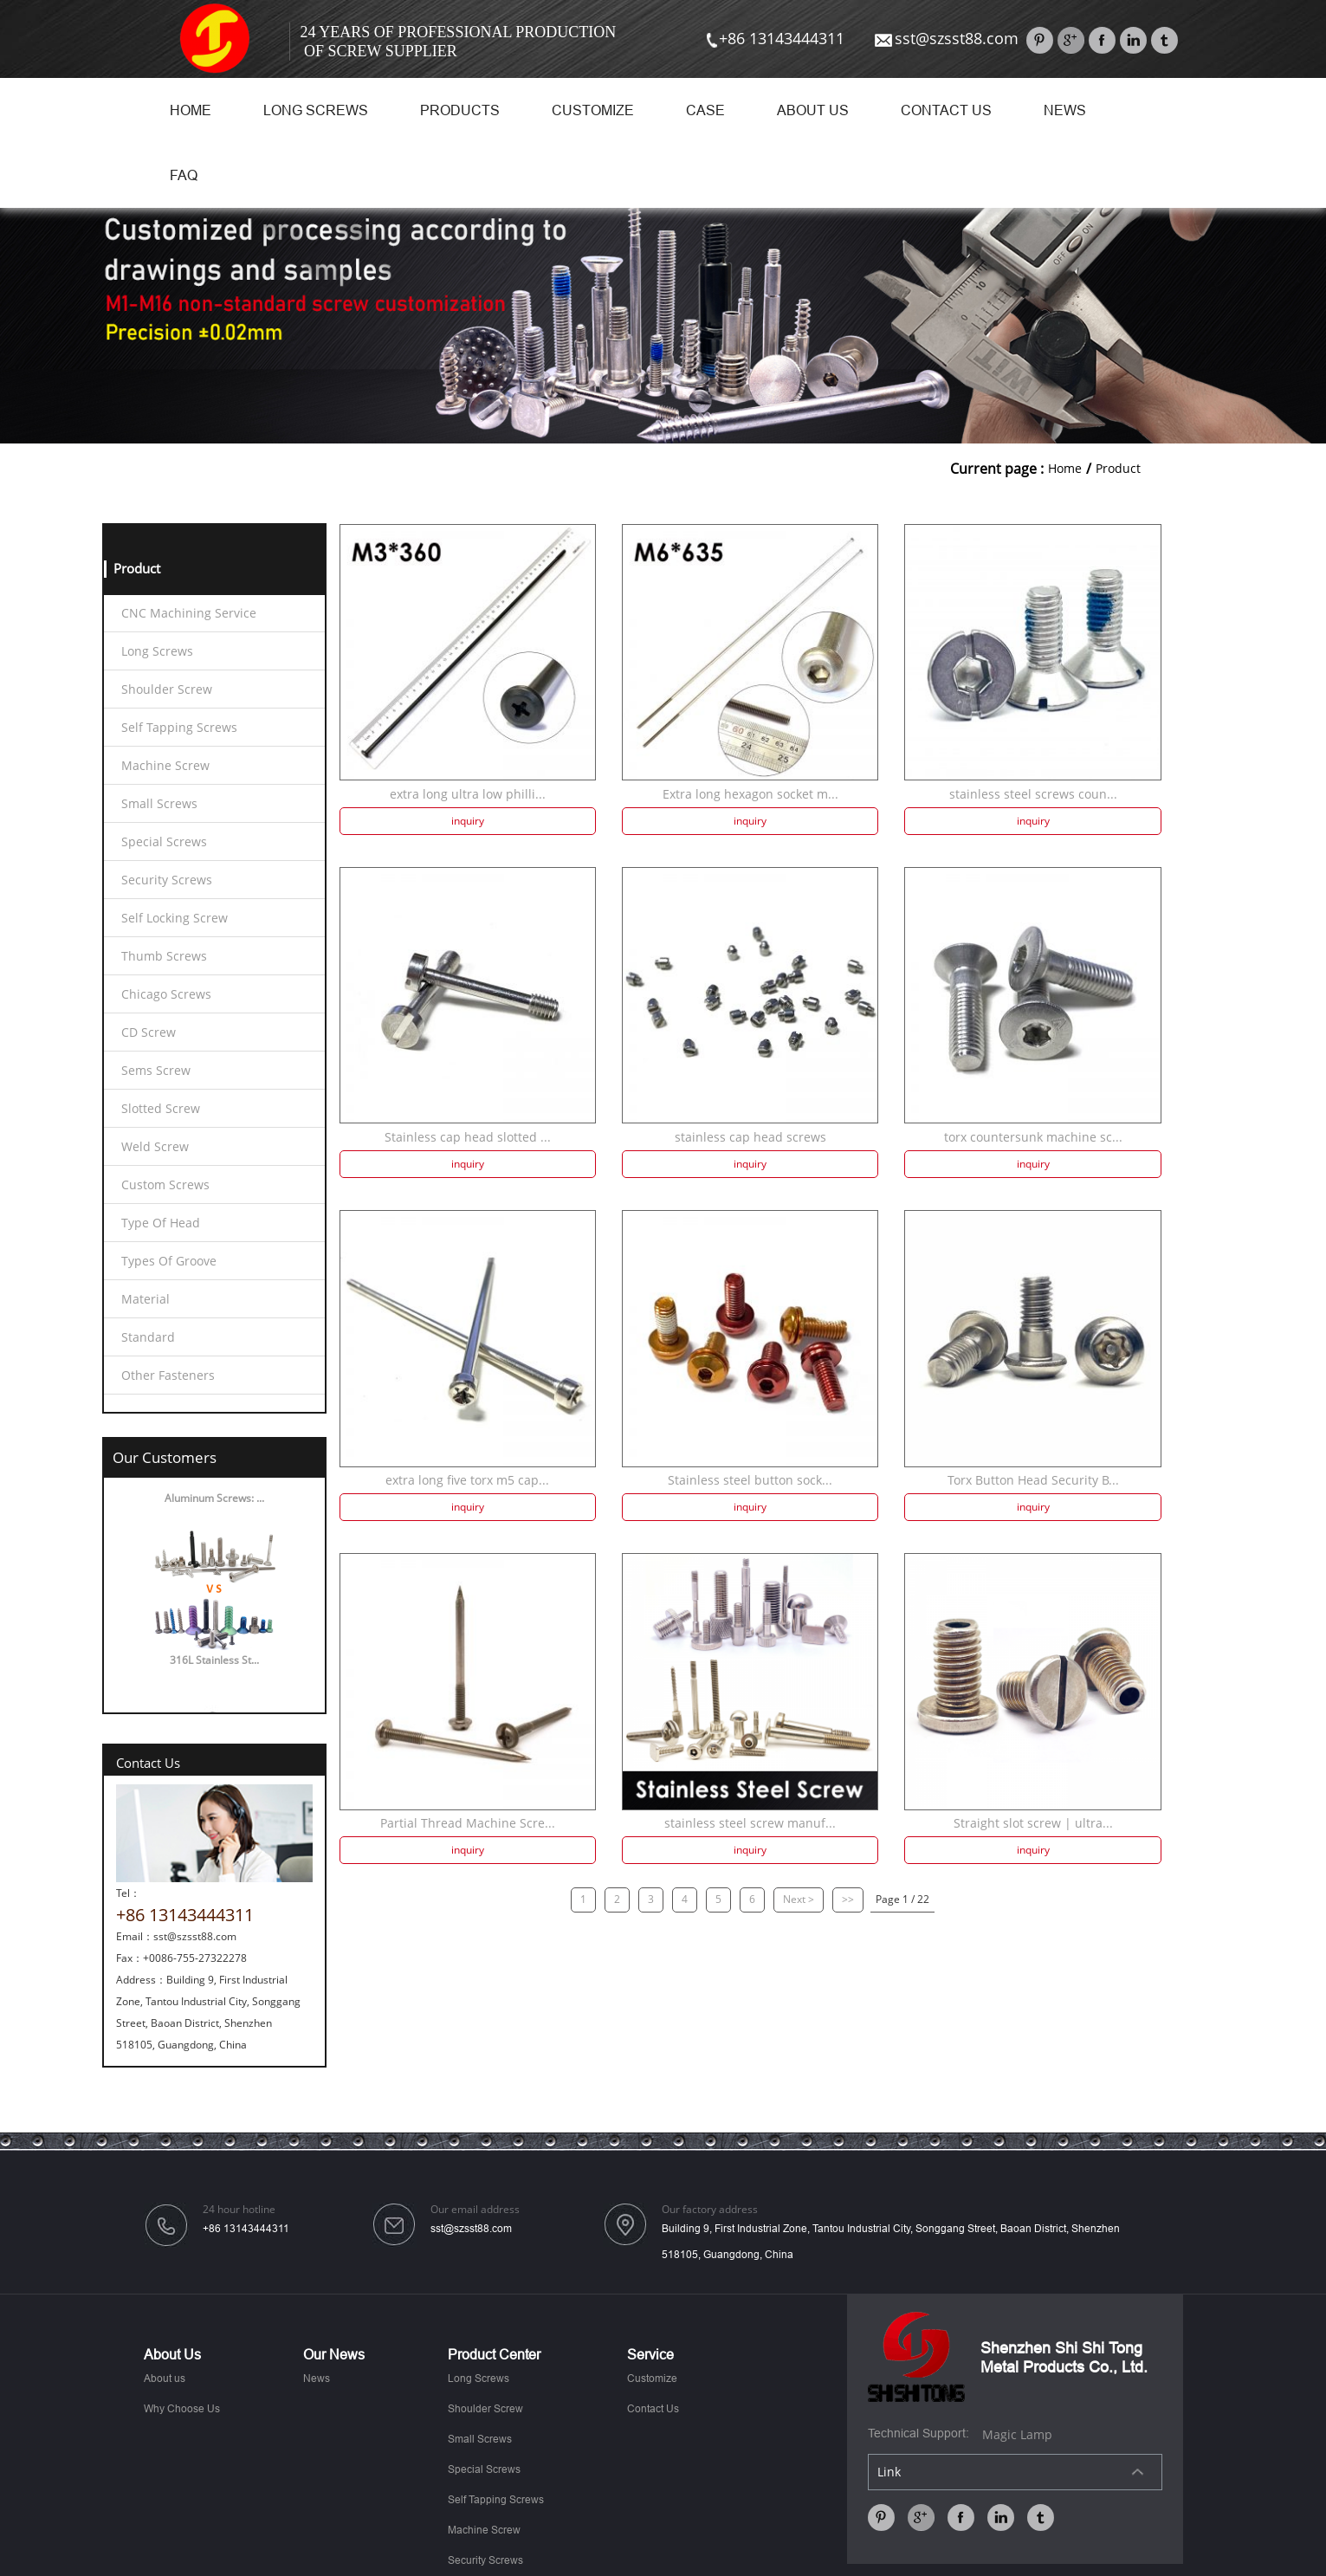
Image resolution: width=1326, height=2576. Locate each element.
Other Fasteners (168, 1375)
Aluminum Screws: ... (214, 1501)
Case (705, 110)
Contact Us (946, 110)
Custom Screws (165, 1184)
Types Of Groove (169, 1260)
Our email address (475, 2210)
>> (848, 1899)
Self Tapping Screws (179, 727)
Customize (593, 110)
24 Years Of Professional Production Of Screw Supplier (459, 41)
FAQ (183, 175)
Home (190, 110)
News (1065, 110)
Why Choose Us (182, 2409)
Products (460, 110)
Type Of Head (160, 1222)
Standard (148, 1337)
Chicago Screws (166, 994)
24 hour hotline (239, 2210)
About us (813, 110)
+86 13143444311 (773, 38)
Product (1118, 468)
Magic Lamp (1017, 2434)
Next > (798, 1899)
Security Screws (166, 879)
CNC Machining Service (188, 613)
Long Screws (315, 110)
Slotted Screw (160, 1108)
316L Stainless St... (214, 1663)
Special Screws (164, 841)
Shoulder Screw (166, 689)
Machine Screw (165, 765)
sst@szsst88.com (945, 38)
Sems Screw (156, 1070)
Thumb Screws (164, 956)
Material (145, 1299)
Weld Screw (155, 1146)
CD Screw (148, 1032)
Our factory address (710, 2210)
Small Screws (159, 803)
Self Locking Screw (174, 917)
